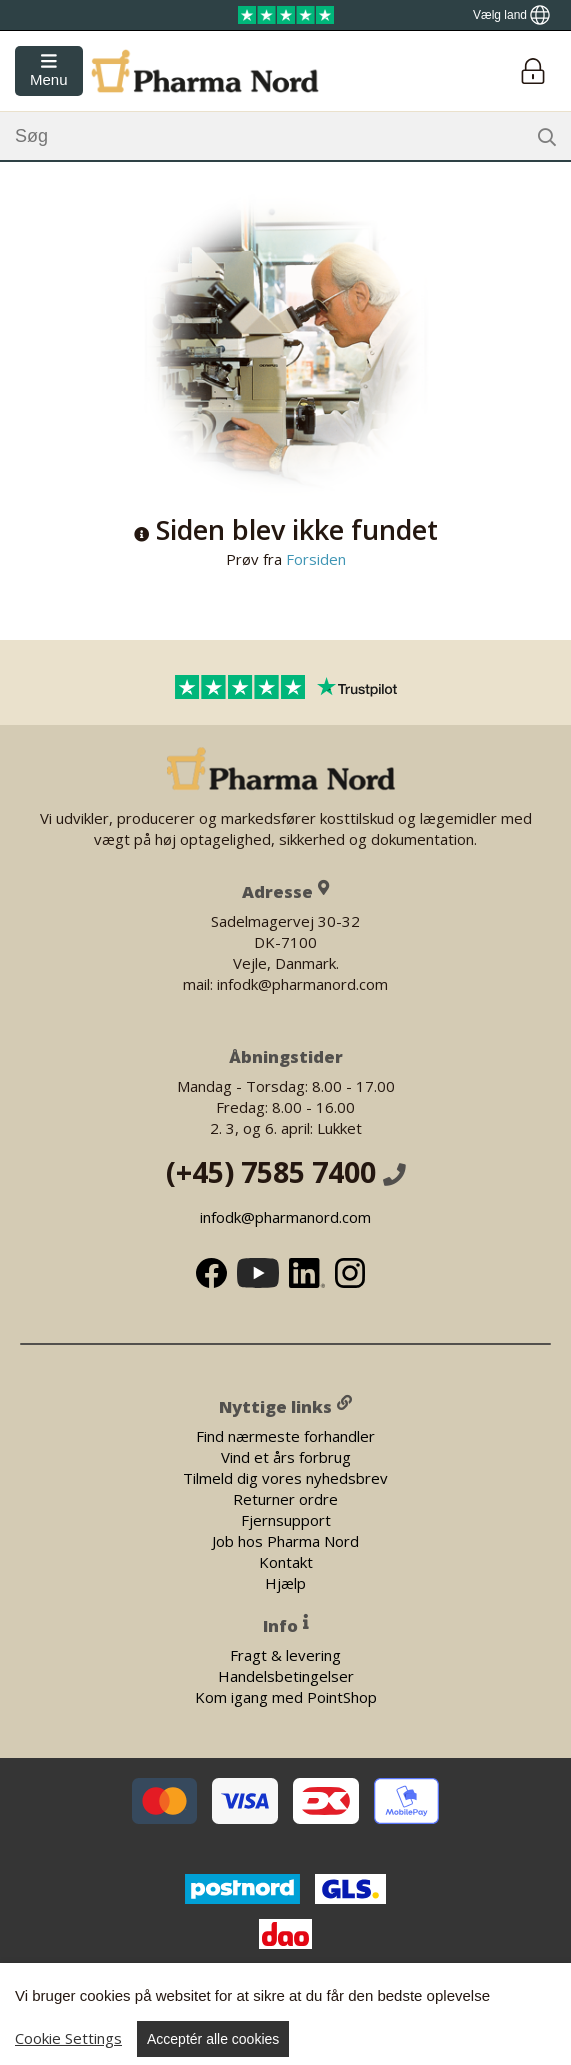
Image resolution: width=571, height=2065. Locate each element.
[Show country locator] (511, 15)
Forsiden (314, 559)
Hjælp (285, 1582)
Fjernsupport (286, 1519)
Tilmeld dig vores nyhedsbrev (285, 1477)
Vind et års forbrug (286, 1456)
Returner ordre (285, 1498)
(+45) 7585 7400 (286, 1172)
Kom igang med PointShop (286, 1697)
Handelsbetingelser (286, 1676)
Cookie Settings (68, 2038)
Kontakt (286, 1561)
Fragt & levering (285, 1655)
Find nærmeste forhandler (285, 1435)
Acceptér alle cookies (213, 2039)
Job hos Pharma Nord (285, 1540)
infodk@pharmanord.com (285, 1217)
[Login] (532, 71)
